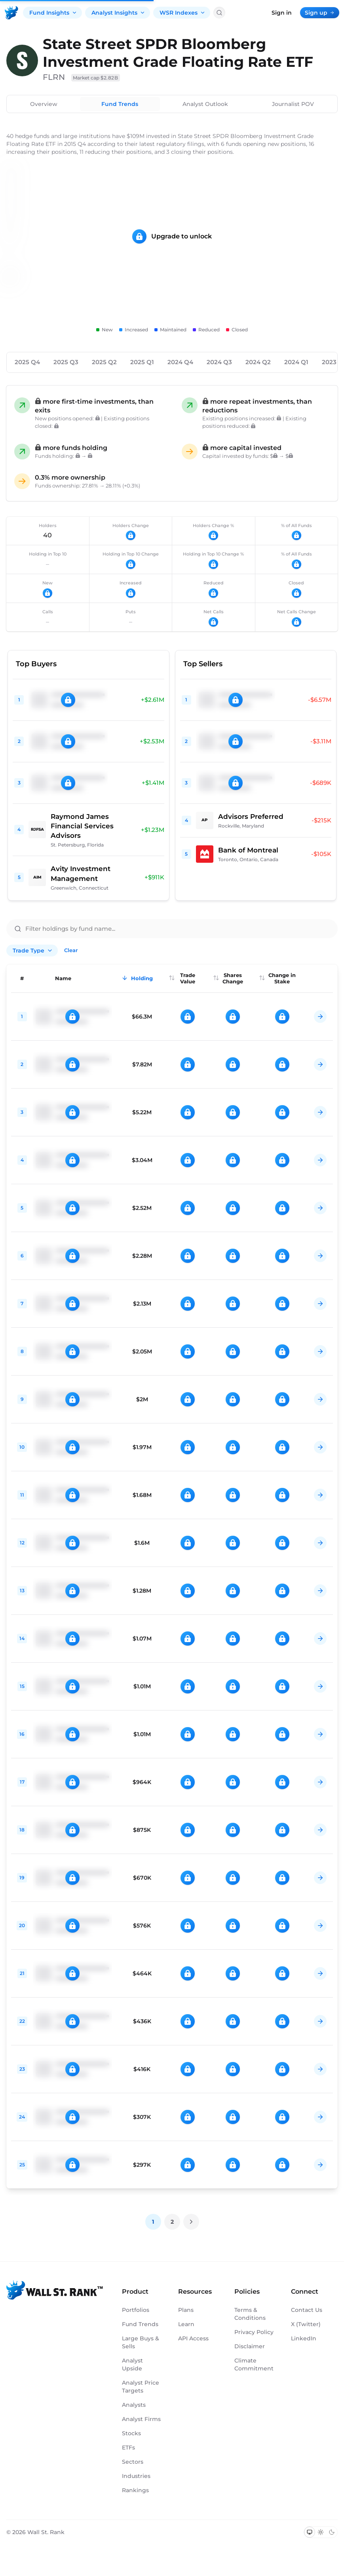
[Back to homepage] (11, 12)
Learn (186, 2324)
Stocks (131, 2433)
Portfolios (135, 2309)
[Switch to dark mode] (331, 2532)
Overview (43, 104)
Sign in (282, 12)
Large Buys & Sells (140, 2342)
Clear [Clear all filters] (71, 950)
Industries (136, 2476)
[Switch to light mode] (320, 2532)
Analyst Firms (141, 2419)
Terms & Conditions (250, 2313)
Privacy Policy (254, 2332)
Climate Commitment (254, 2364)
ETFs (128, 2447)
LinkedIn (303, 2338)
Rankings (135, 2490)
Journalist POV (293, 104)
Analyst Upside (132, 2364)
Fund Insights (53, 12)
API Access (193, 2338)
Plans (186, 2309)
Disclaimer (249, 2346)
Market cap (95, 78)
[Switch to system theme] (309, 2532)
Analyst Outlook (205, 104)
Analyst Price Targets (140, 2386)
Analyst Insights (118, 12)
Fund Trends (119, 104)
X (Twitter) (306, 2324)
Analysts (134, 2404)
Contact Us (306, 2309)
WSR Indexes (182, 12)
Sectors (132, 2461)
